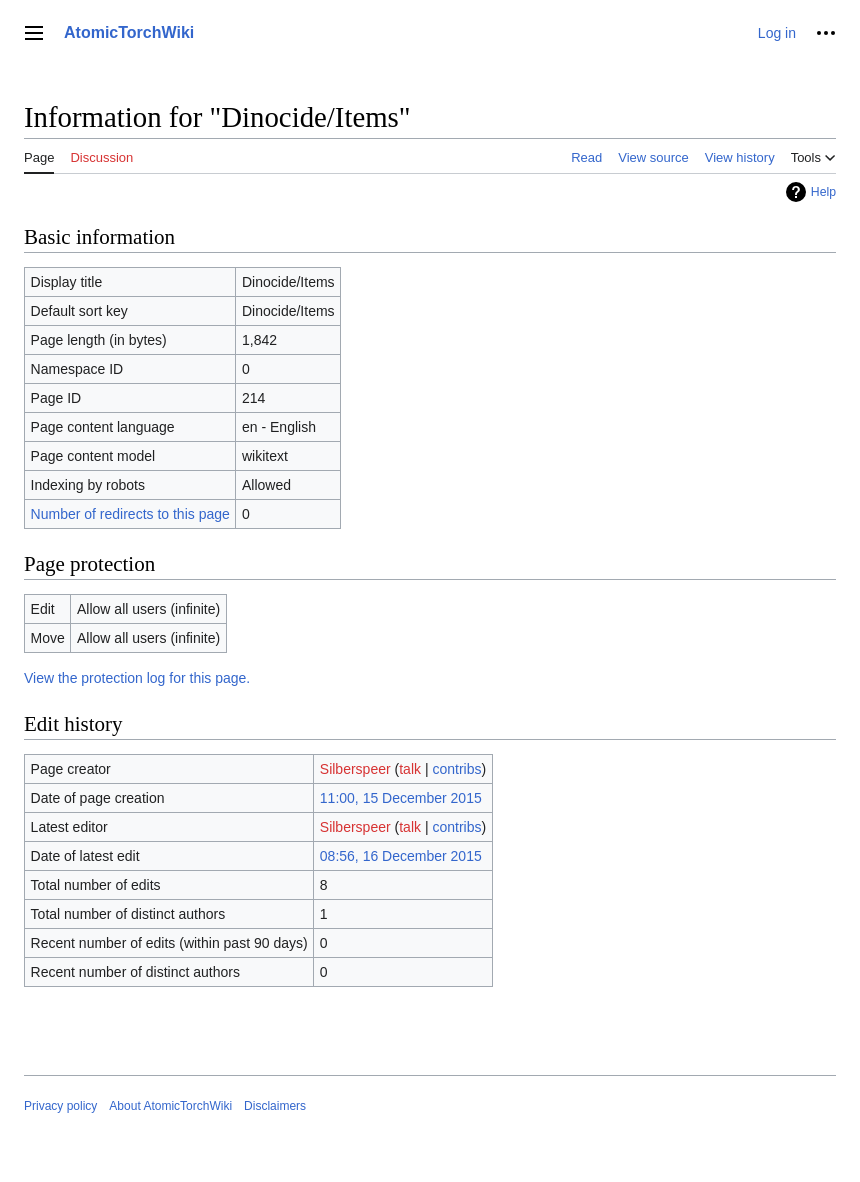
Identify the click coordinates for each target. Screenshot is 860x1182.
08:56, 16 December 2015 (401, 856)
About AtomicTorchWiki (170, 1106)
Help (823, 192)
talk (410, 769)
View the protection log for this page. (137, 678)
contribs (456, 769)
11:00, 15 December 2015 (401, 798)
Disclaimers (275, 1106)
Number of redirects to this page (130, 514)
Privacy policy (60, 1106)
